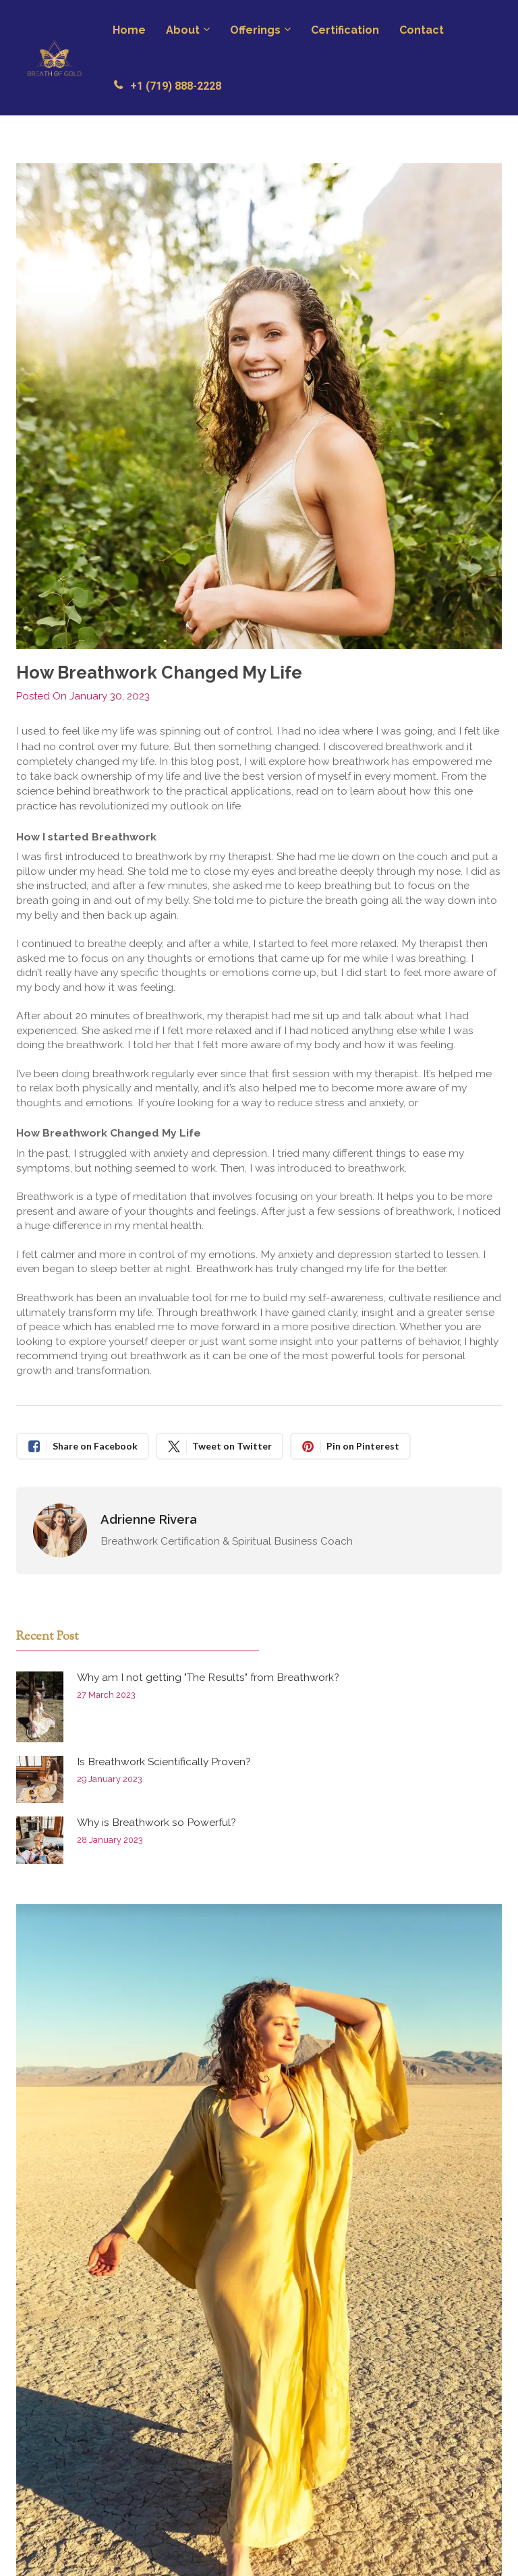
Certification (345, 30)
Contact (421, 30)
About (183, 30)
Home (129, 30)
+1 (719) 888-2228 (167, 86)
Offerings (255, 30)
